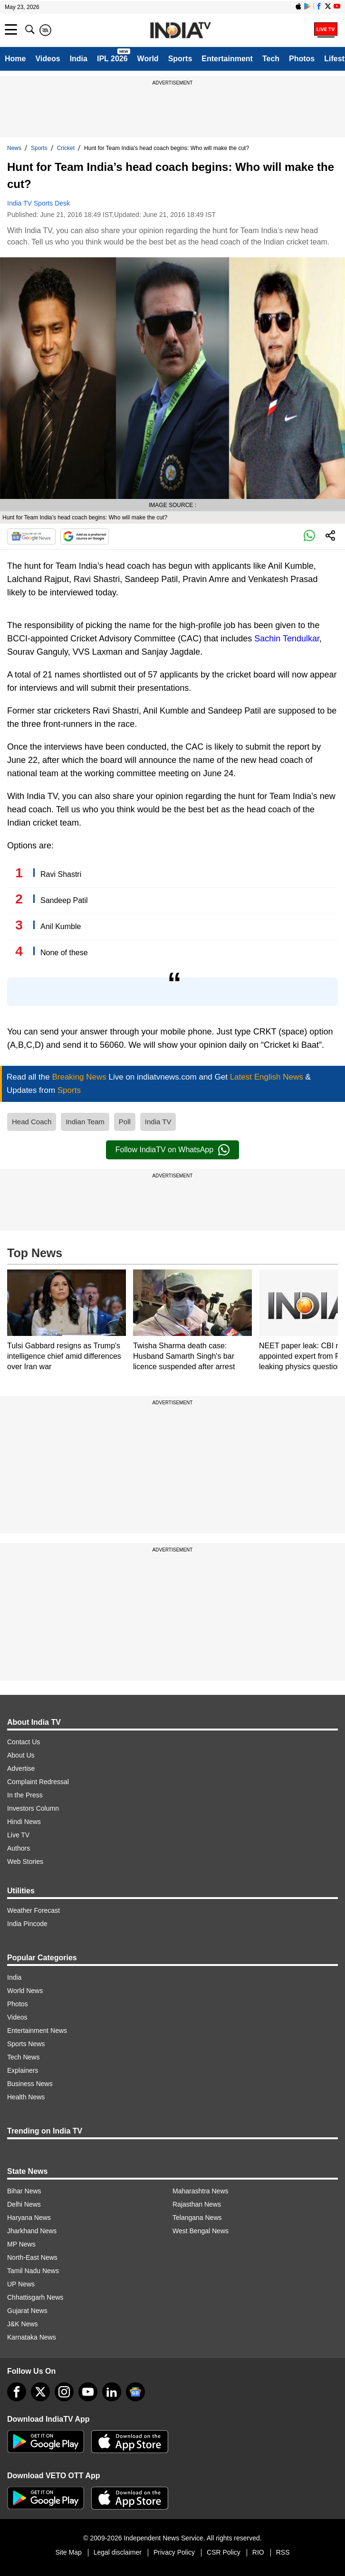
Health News (26, 2097)
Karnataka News (31, 2337)
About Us (21, 1755)
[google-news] (135, 2391)
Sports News (26, 2044)
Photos (302, 59)
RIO (258, 2552)
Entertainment (227, 59)
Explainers (22, 2070)
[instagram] (64, 2391)
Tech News (23, 2057)
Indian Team (85, 1122)
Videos (47, 59)
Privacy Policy (174, 2552)
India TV (158, 1122)
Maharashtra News (200, 2191)
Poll (125, 1122)
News (14, 148)
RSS (283, 2552)
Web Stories (25, 1861)
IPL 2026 (112, 59)
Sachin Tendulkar (286, 638)
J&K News (22, 2324)
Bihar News (24, 2191)
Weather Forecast (33, 1910)
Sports (180, 59)
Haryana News (29, 2217)
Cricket (66, 148)
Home (15, 59)
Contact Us (23, 1742)
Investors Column (33, 1808)
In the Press (25, 1795)
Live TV (18, 1835)
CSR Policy (223, 2552)
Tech (270, 59)
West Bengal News (200, 2231)
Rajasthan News (196, 2204)
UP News (21, 2284)
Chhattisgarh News (35, 2297)
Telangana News (197, 2217)
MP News (21, 2244)
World (148, 59)
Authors (18, 1848)
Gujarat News (27, 2310)
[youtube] (87, 2391)
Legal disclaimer (118, 2552)
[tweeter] (40, 2391)
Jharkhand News (32, 2231)
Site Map (68, 2552)
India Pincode (27, 1923)
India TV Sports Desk (38, 203)
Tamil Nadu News (33, 2271)
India (78, 59)
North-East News (32, 2257)
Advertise (21, 1768)
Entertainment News (37, 2030)
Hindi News (24, 1821)
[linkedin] (111, 2391)
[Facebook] (16, 2391)
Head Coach (31, 1122)
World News (25, 1990)
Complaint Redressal (38, 1782)
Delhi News (24, 2204)
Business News (30, 2083)
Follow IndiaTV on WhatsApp (172, 1150)
